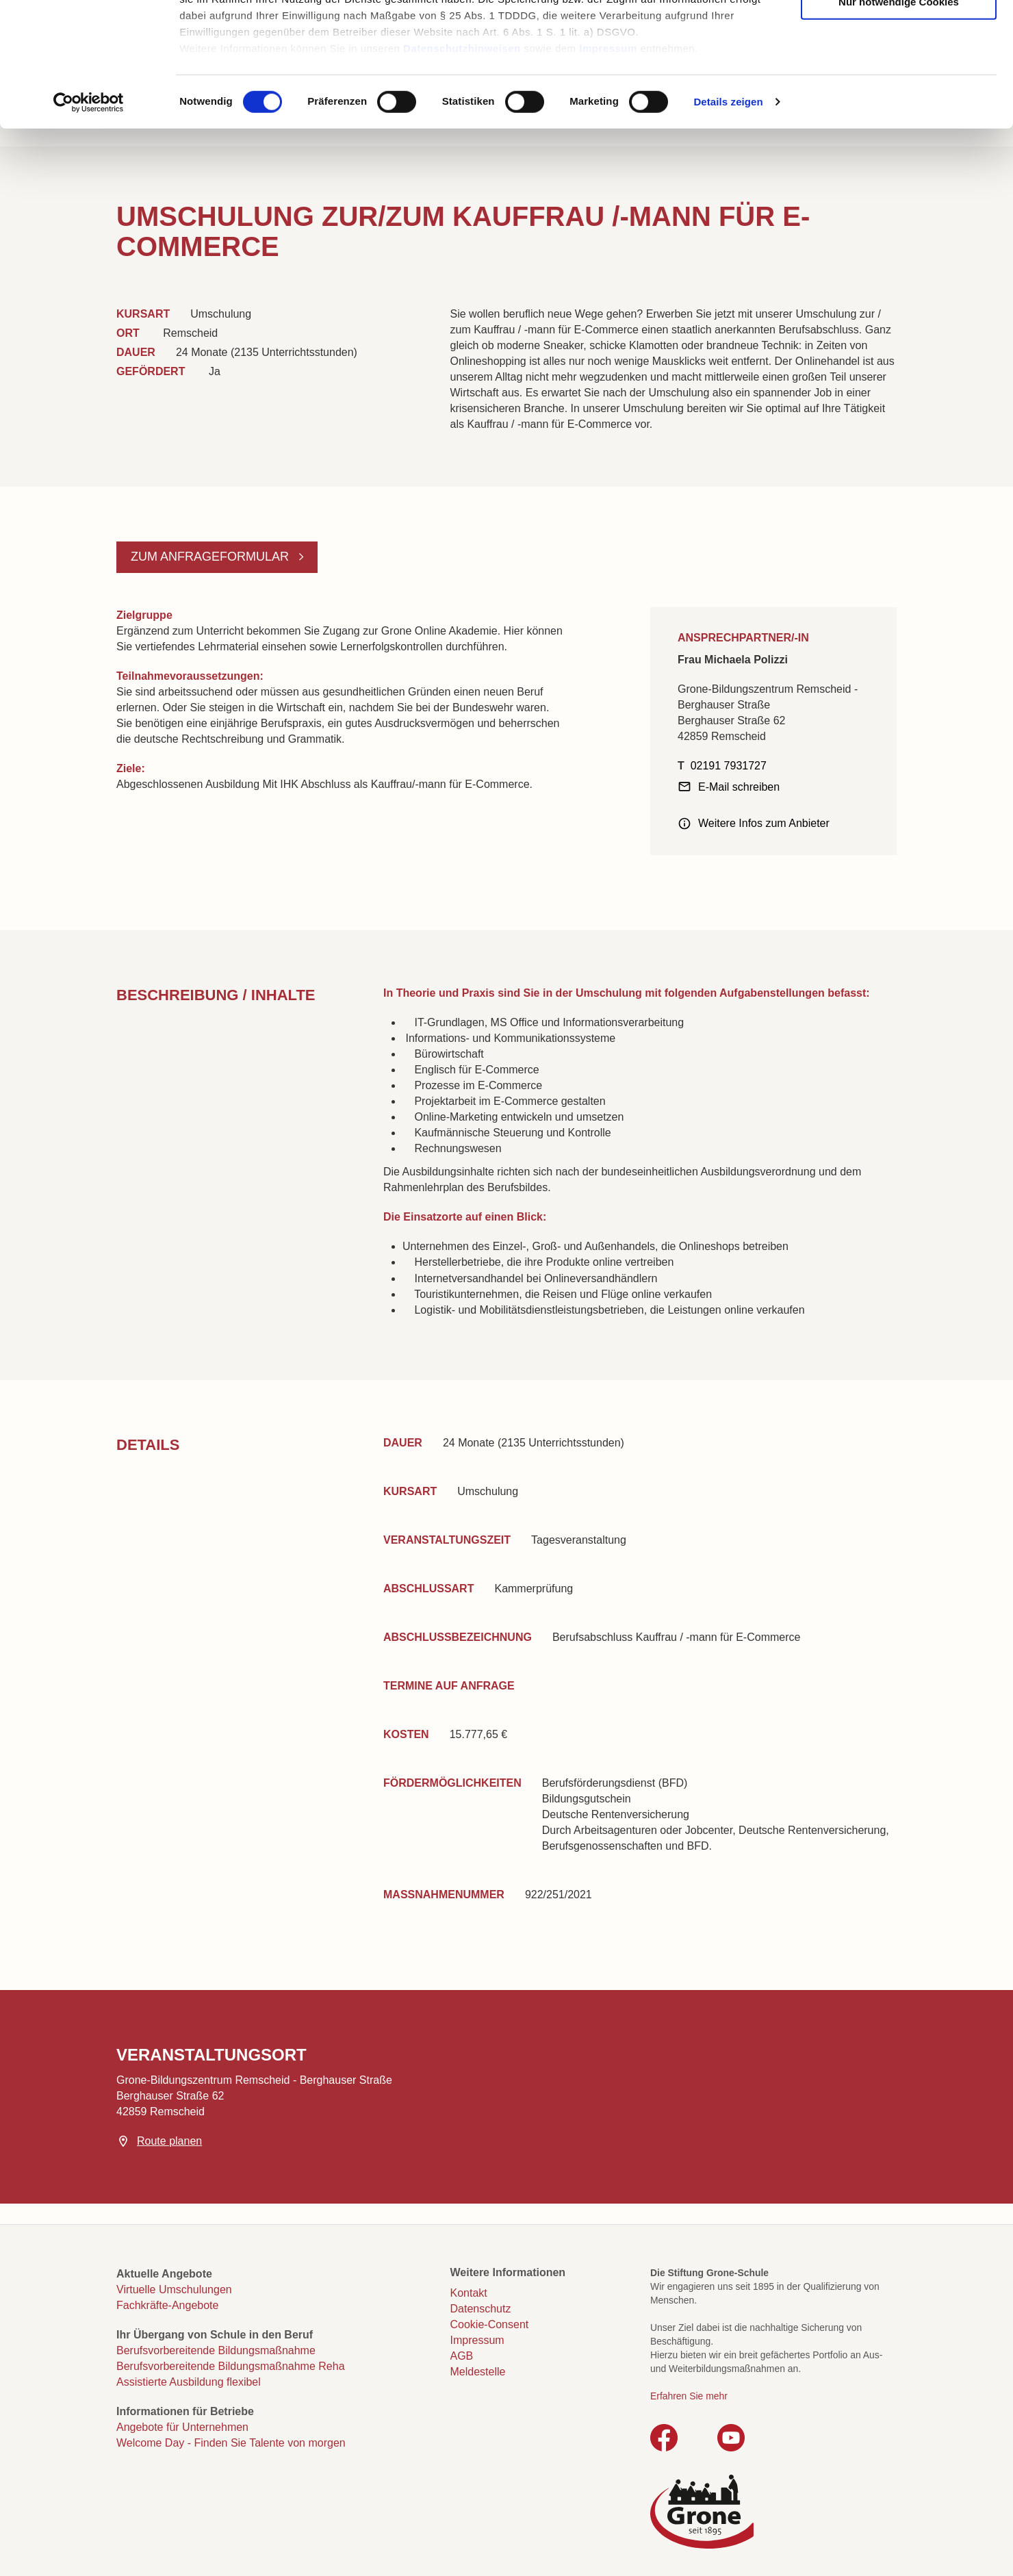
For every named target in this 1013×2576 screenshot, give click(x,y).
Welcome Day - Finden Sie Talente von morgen (231, 2443)
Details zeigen (727, 219)
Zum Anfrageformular (211, 556)
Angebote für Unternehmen (182, 2427)
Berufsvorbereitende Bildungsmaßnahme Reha (230, 2366)
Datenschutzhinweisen (462, 164)
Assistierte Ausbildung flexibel (188, 2382)
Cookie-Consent (489, 2324)
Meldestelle (478, 2371)
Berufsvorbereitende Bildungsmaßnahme (216, 2350)
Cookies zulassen (899, 34)
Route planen (169, 2141)
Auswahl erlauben (899, 76)
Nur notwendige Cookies (898, 118)
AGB (462, 2356)
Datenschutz (480, 2308)
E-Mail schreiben (739, 787)
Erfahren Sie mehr (689, 2395)
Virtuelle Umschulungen (174, 2289)
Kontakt (468, 2293)
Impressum (608, 164)
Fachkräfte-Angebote (167, 2305)
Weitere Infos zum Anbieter (764, 823)
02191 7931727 (729, 765)
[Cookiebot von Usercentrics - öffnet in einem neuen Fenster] (89, 219)
